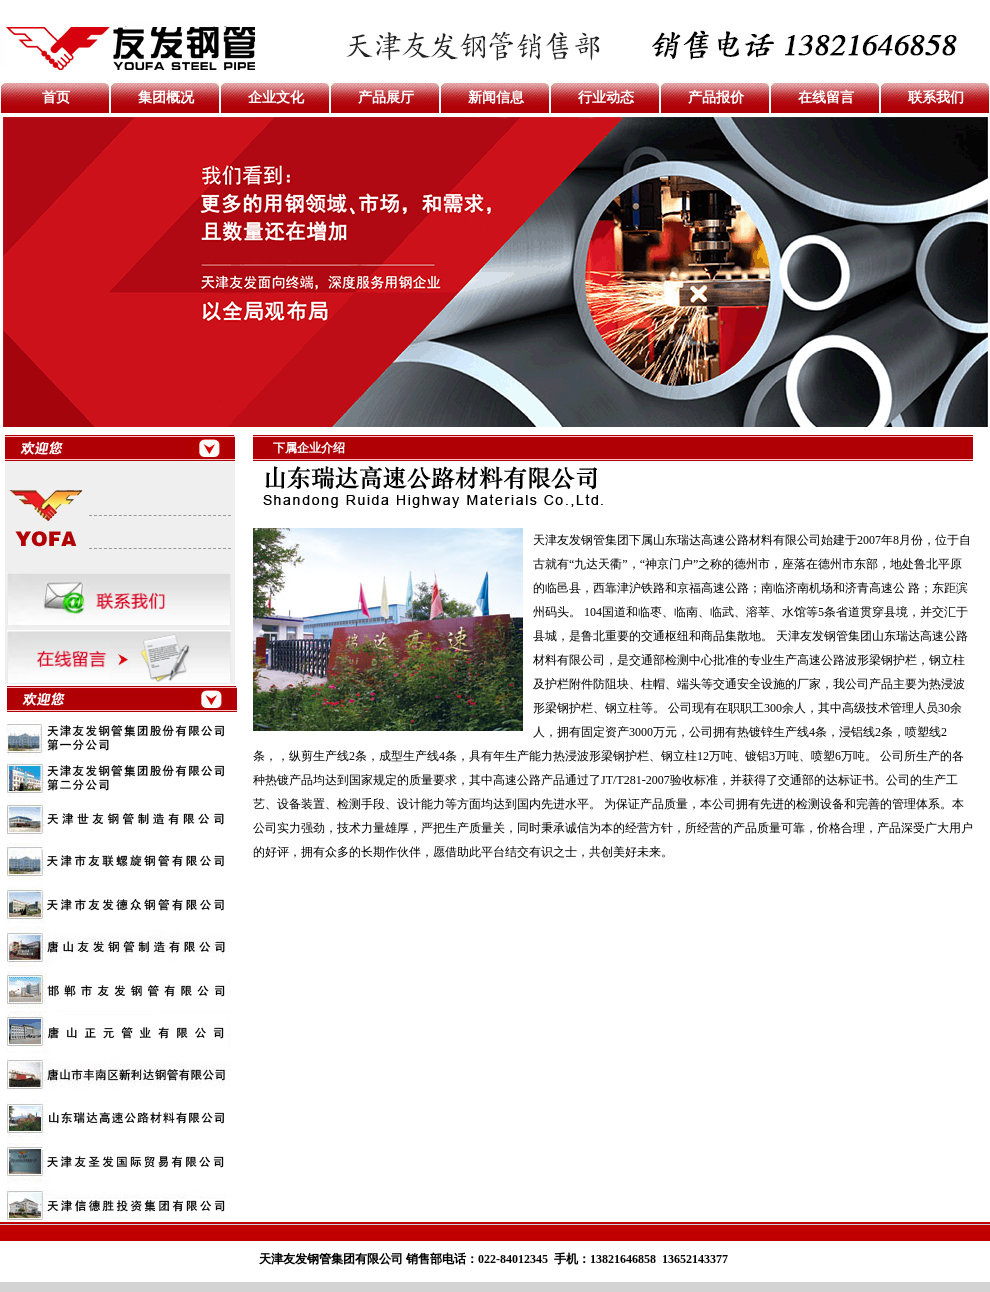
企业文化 (276, 97)
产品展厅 (386, 97)
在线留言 (826, 97)
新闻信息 (496, 97)
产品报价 (716, 97)
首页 (56, 97)
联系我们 (936, 97)
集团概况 (166, 97)
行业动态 (606, 97)
